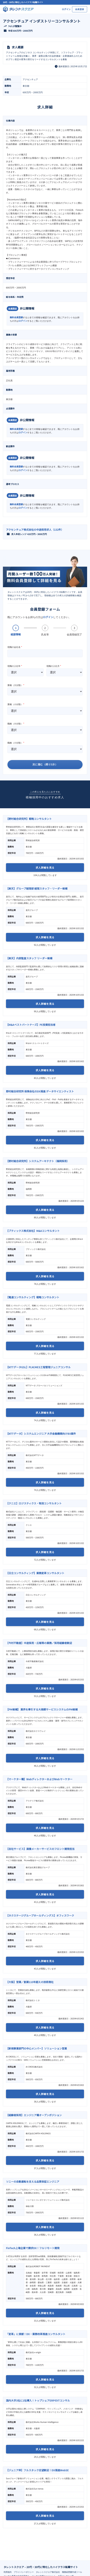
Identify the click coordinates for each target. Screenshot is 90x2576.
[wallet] (5, 30)
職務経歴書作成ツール (72, 2571)
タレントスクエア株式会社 (48, 2571)
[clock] (56, 66)
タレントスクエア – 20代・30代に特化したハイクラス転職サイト (41, 2567)
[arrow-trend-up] (5, 26)
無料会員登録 (16, 317)
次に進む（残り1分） (45, 764)
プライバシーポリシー (24, 2571)
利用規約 (8, 2571)
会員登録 (79, 9)
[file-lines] (8, 47)
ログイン (23, 320)
